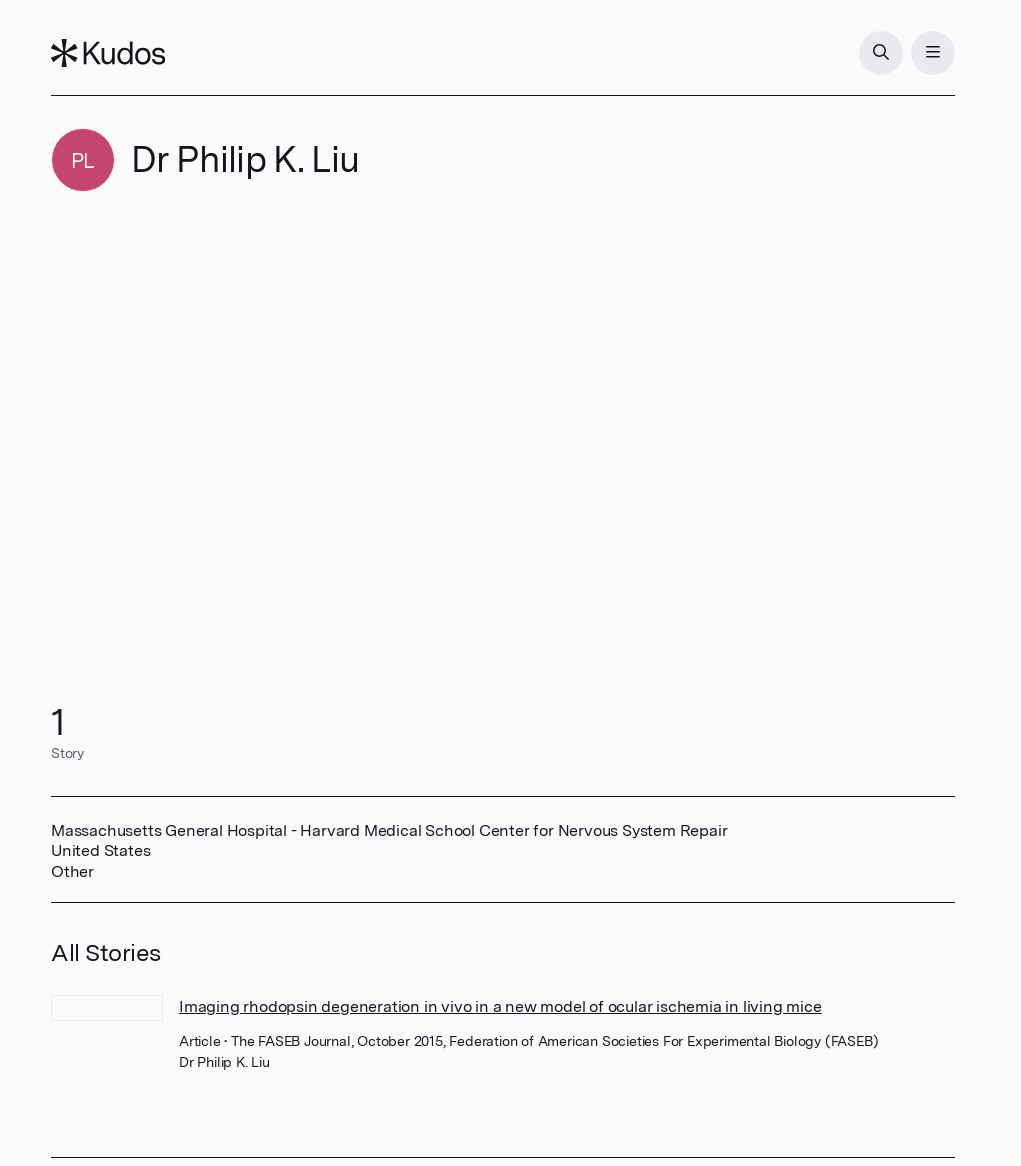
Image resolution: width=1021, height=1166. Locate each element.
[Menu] (933, 53)
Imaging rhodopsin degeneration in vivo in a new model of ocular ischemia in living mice (500, 1006)
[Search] (881, 53)
